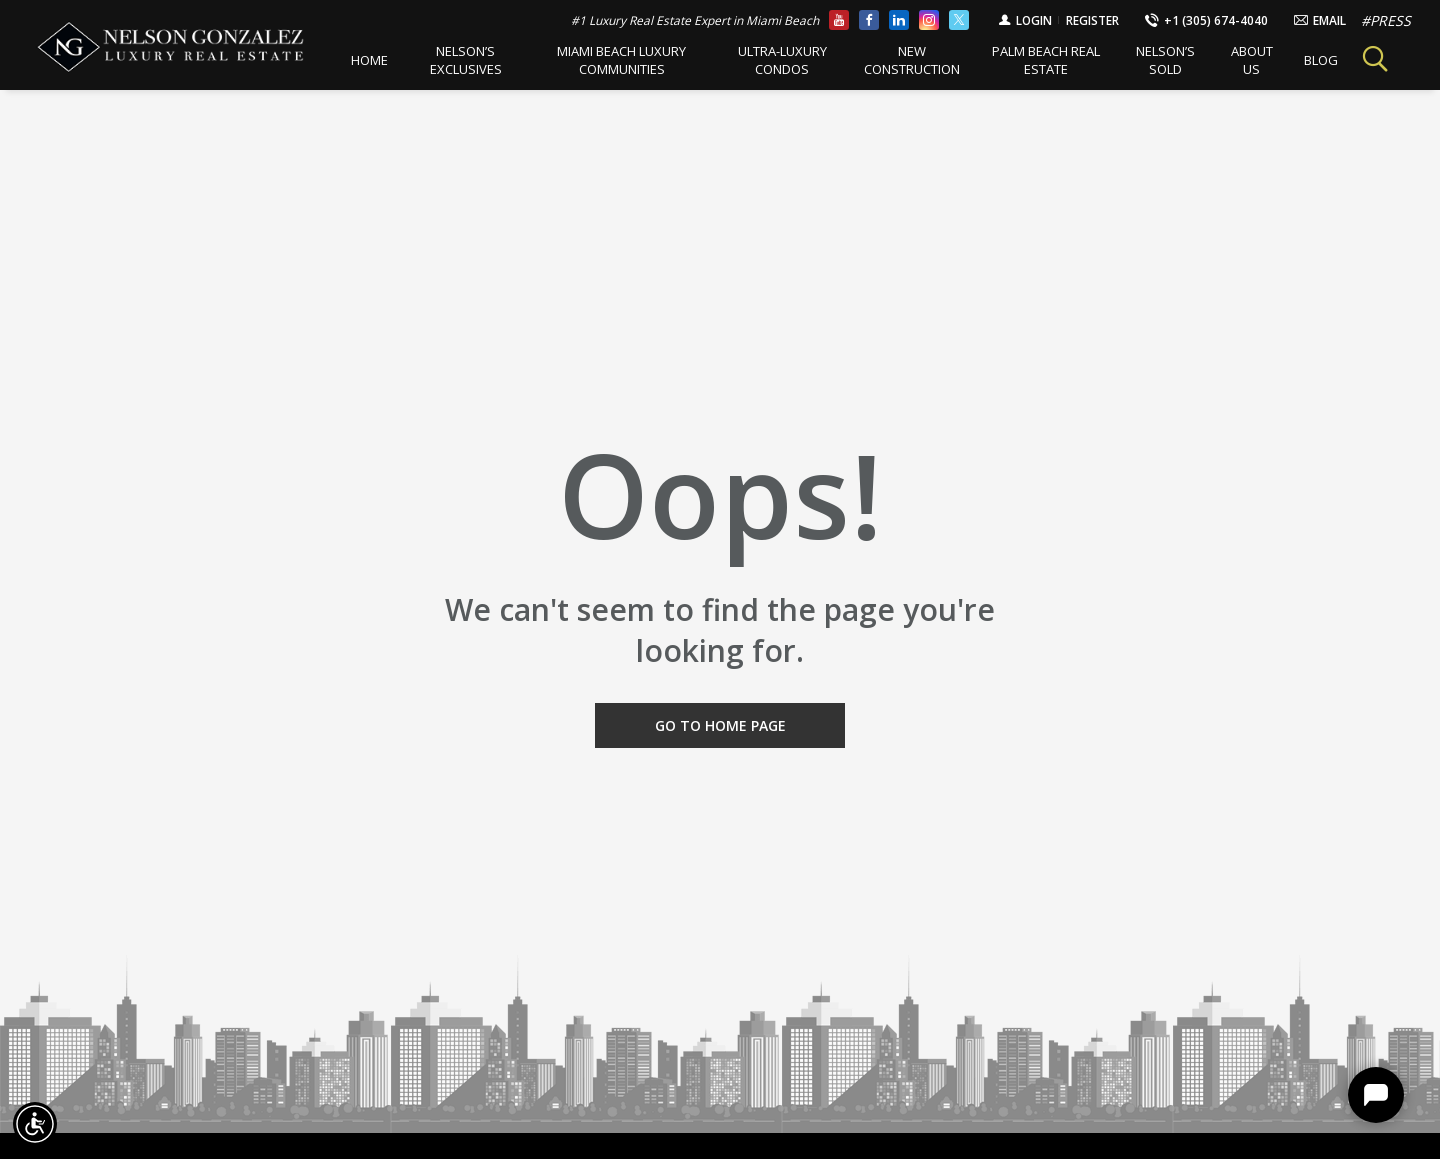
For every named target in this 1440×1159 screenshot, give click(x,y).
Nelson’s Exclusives (463, 60)
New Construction (901, 60)
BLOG (1304, 60)
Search (1366, 60)
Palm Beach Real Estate (1034, 60)
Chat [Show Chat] (1376, 1095)
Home (367, 60)
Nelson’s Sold (1150, 60)
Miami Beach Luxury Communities (615, 60)
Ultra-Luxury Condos (772, 60)
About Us (1236, 60)
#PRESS (1386, 20)
